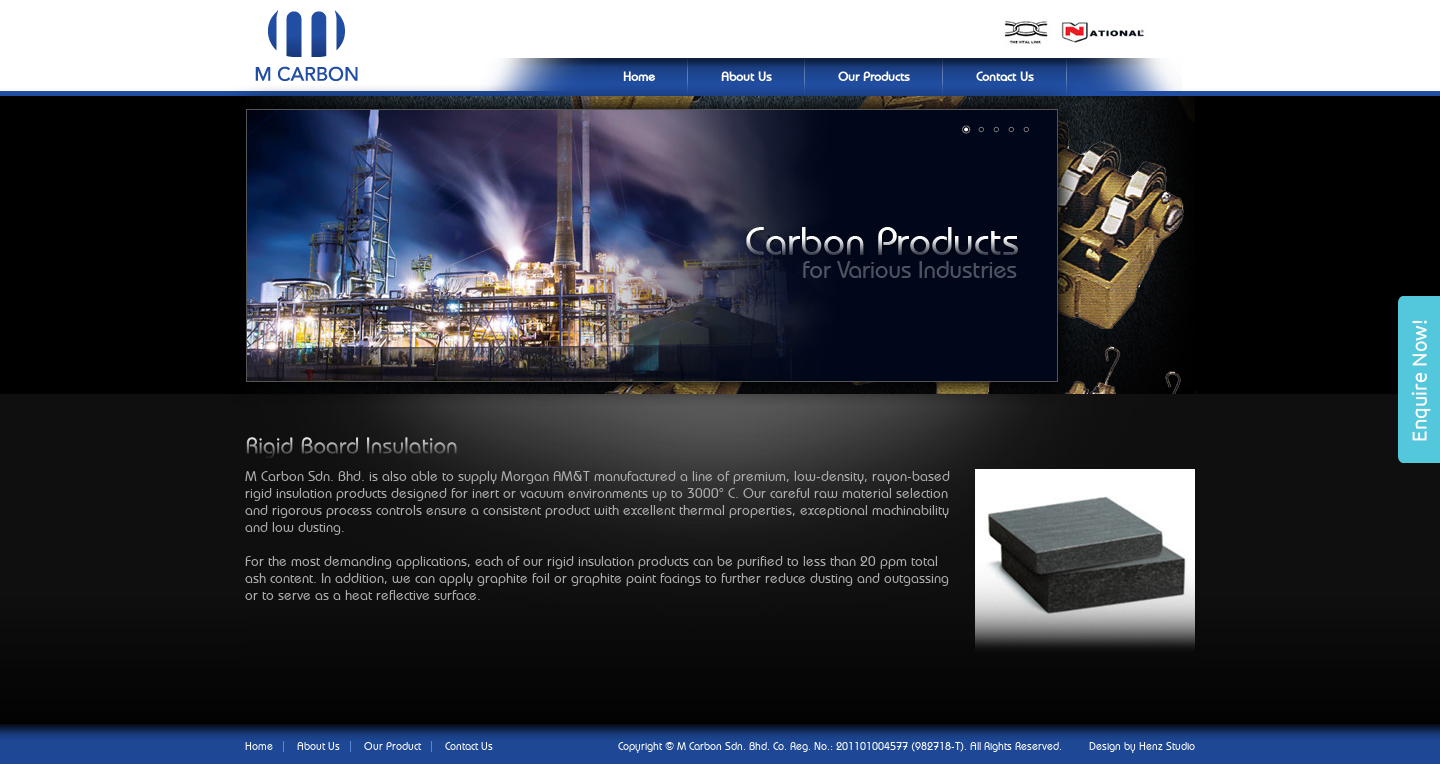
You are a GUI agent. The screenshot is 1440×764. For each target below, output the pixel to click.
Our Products (874, 77)
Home (639, 77)
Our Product (392, 746)
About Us (746, 77)
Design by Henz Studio (1142, 746)
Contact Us (1005, 77)
